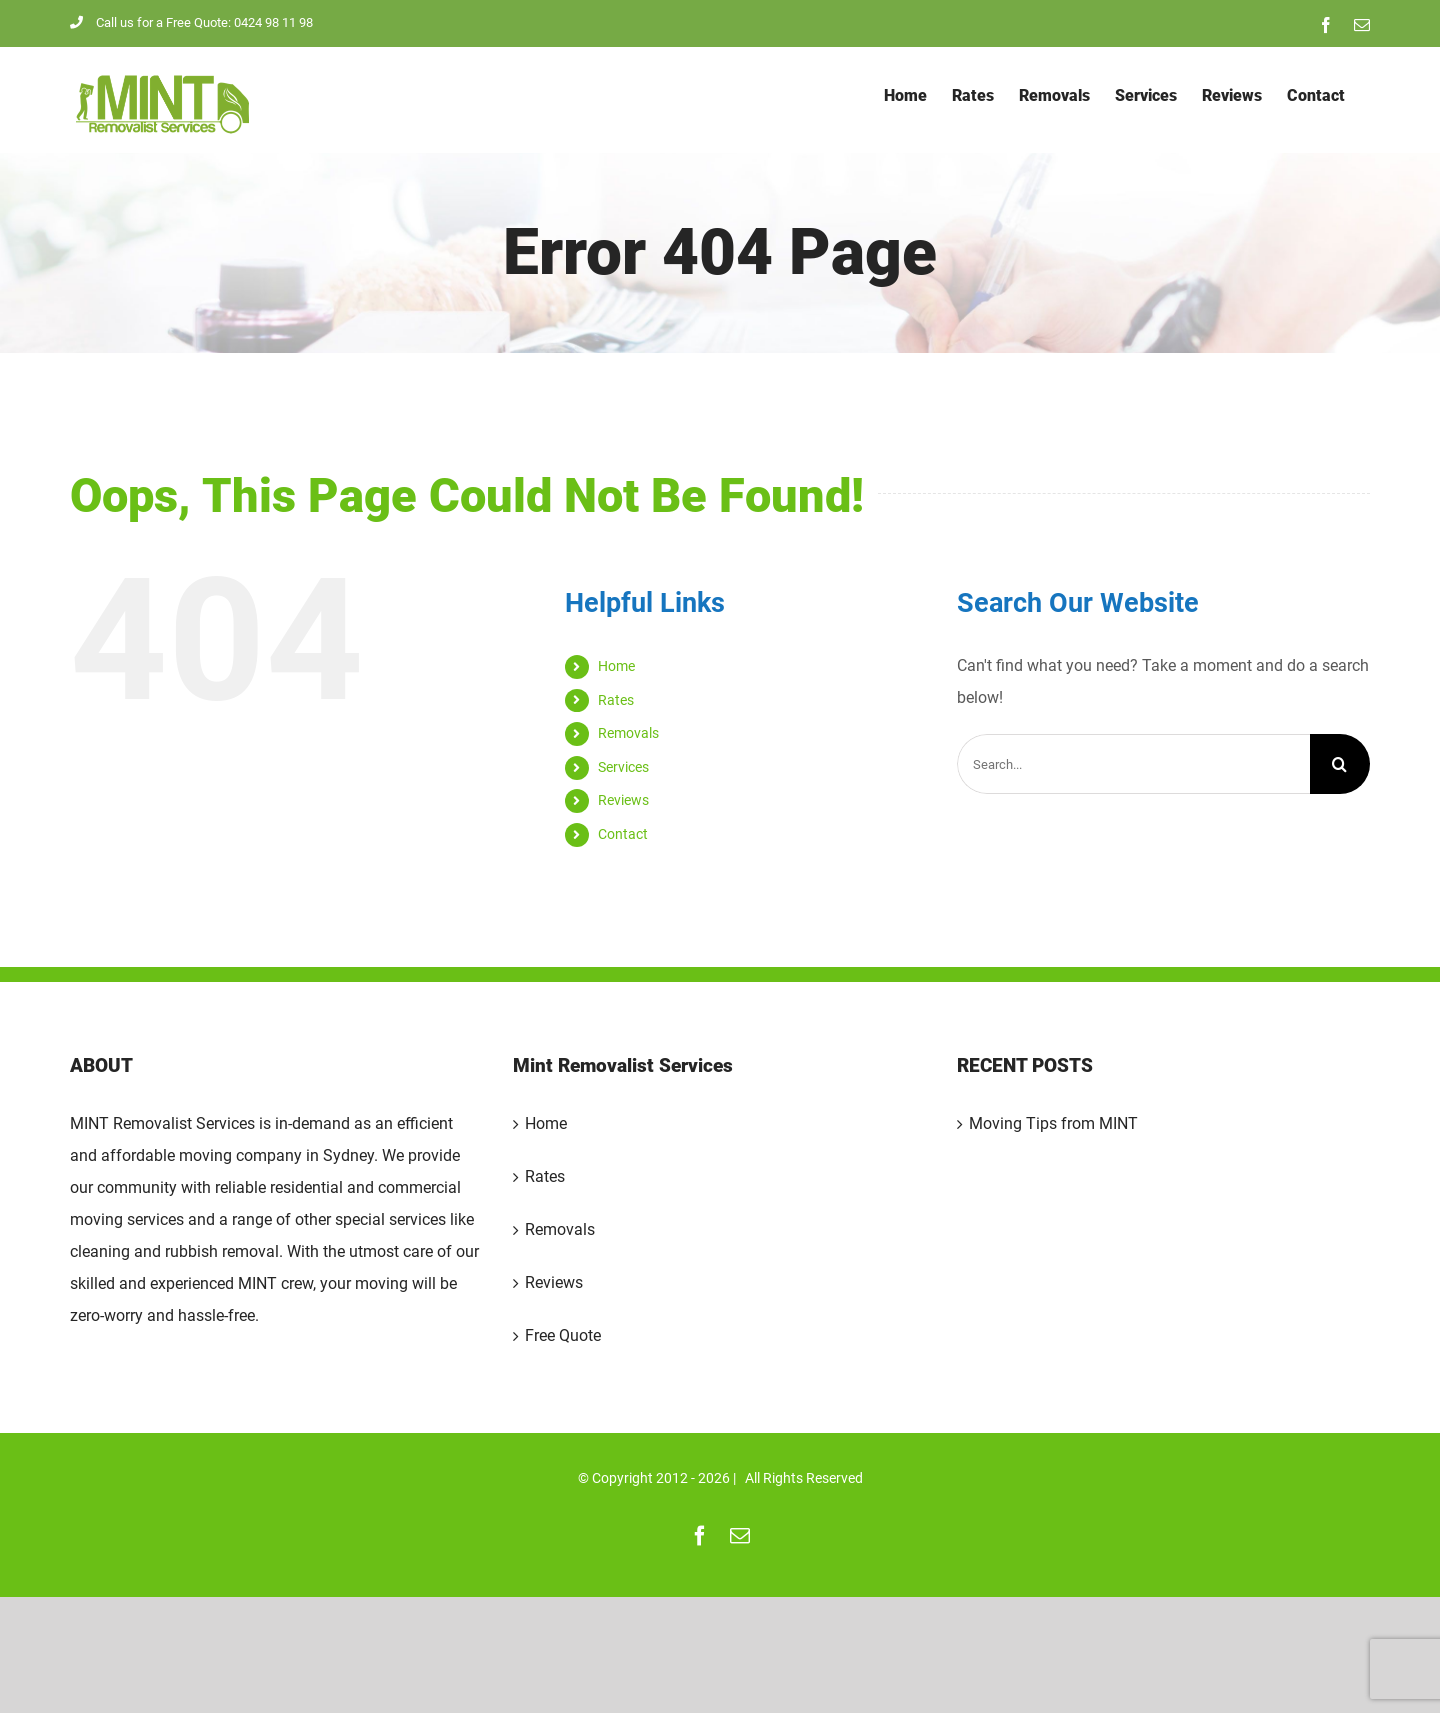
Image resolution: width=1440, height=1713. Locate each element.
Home (616, 666)
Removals (628, 733)
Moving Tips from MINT (1053, 1123)
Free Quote (563, 1335)
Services (623, 767)
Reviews (623, 800)
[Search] (1340, 764)
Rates (616, 700)
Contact (623, 834)
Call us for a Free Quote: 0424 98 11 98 (191, 22)
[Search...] (1133, 764)
